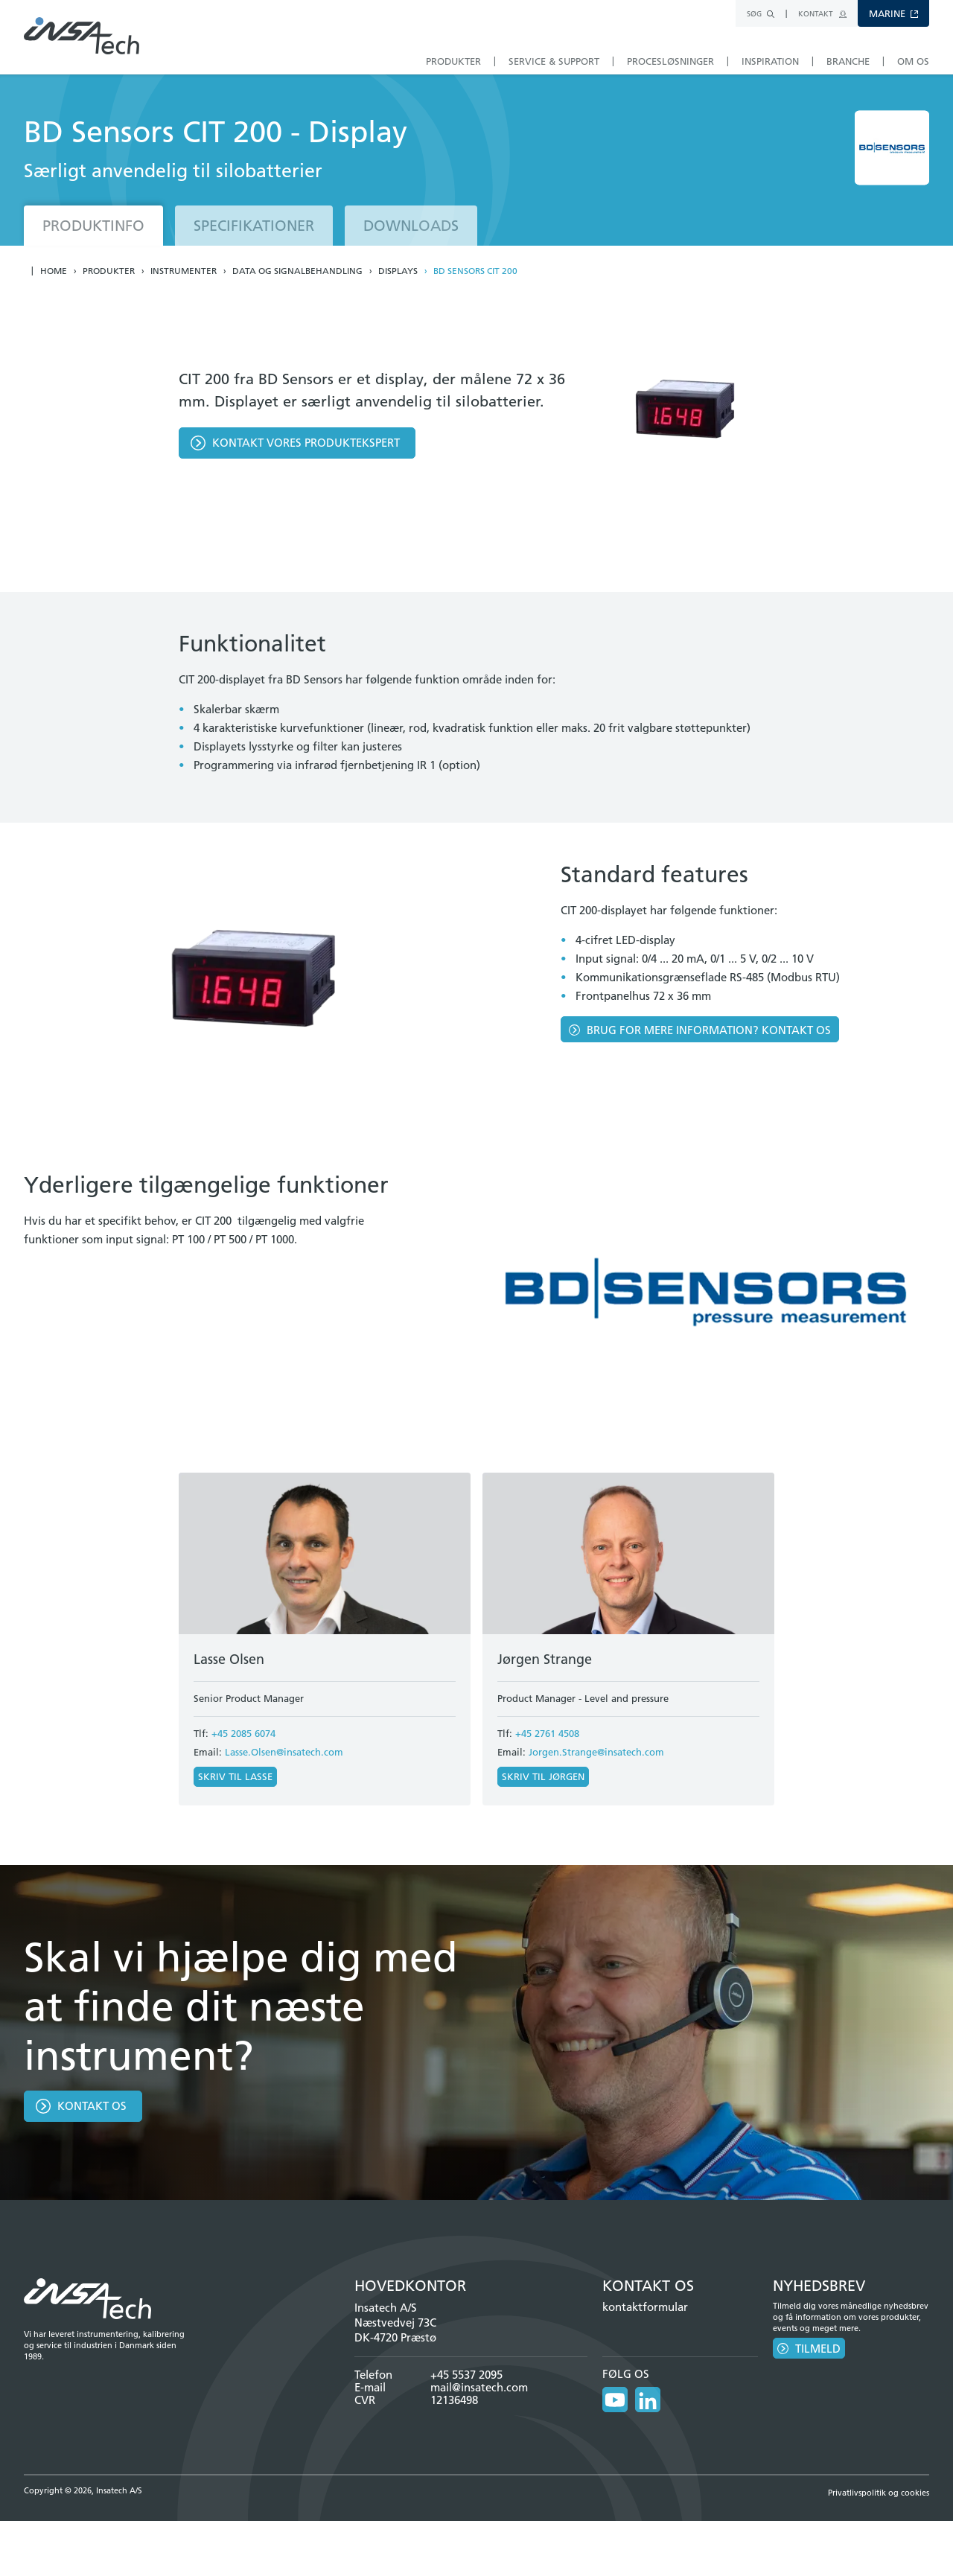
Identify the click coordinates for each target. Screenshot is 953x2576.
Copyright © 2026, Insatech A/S (83, 2490)
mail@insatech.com (479, 2387)
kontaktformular (645, 2307)
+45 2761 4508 (547, 1733)
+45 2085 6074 (243, 1733)
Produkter (109, 271)
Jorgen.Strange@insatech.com (596, 1752)
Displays (398, 271)
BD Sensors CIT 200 (475, 271)
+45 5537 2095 (466, 2375)
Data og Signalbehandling (297, 271)
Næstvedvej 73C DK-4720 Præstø (395, 2329)
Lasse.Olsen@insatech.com (284, 1752)
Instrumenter (183, 271)
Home (53, 271)
